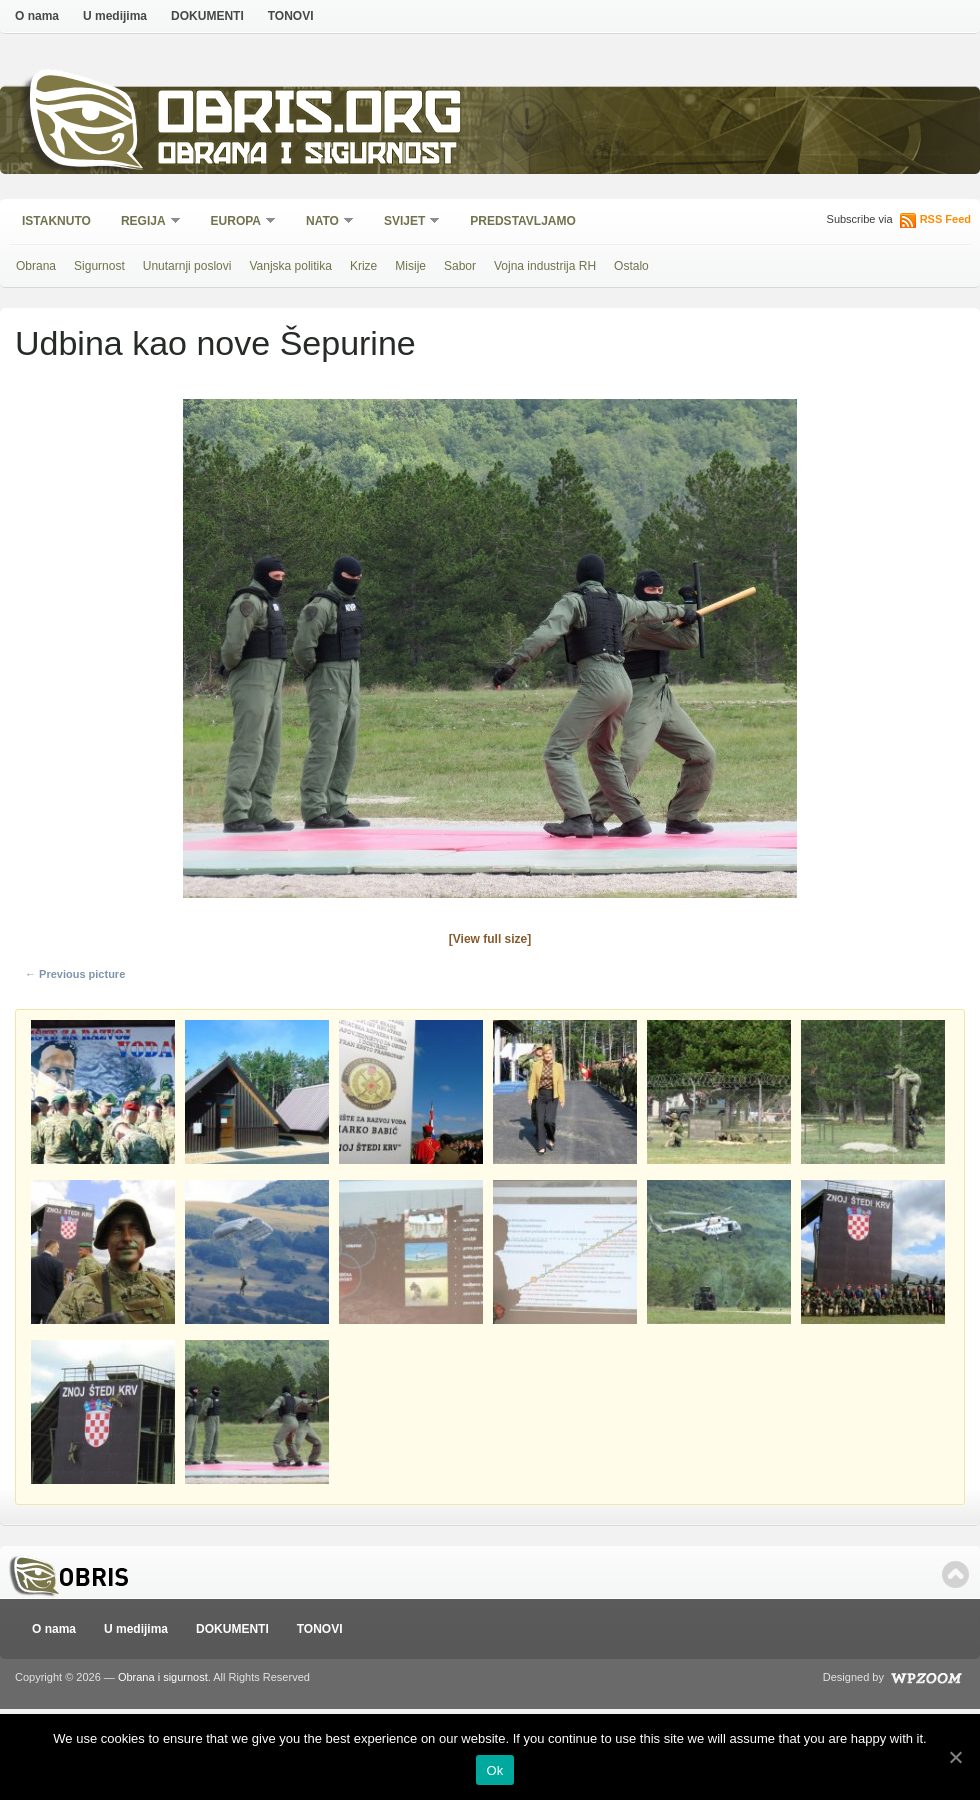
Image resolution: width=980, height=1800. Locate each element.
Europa (237, 222)
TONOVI (291, 16)
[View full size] (490, 939)
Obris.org (310, 117)
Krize (363, 266)
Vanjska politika (290, 266)
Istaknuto (56, 221)
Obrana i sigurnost (306, 156)
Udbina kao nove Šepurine (215, 343)
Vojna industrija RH (545, 266)
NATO (323, 222)
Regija (144, 222)
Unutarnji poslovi (187, 266)
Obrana (36, 266)
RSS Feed (945, 219)
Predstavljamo (523, 221)
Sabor (460, 266)
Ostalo (631, 266)
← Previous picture (75, 974)
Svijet (405, 222)
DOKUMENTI (207, 16)
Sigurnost (99, 266)
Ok (494, 1770)
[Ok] (955, 1757)
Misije (410, 266)
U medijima (115, 16)
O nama (37, 16)
